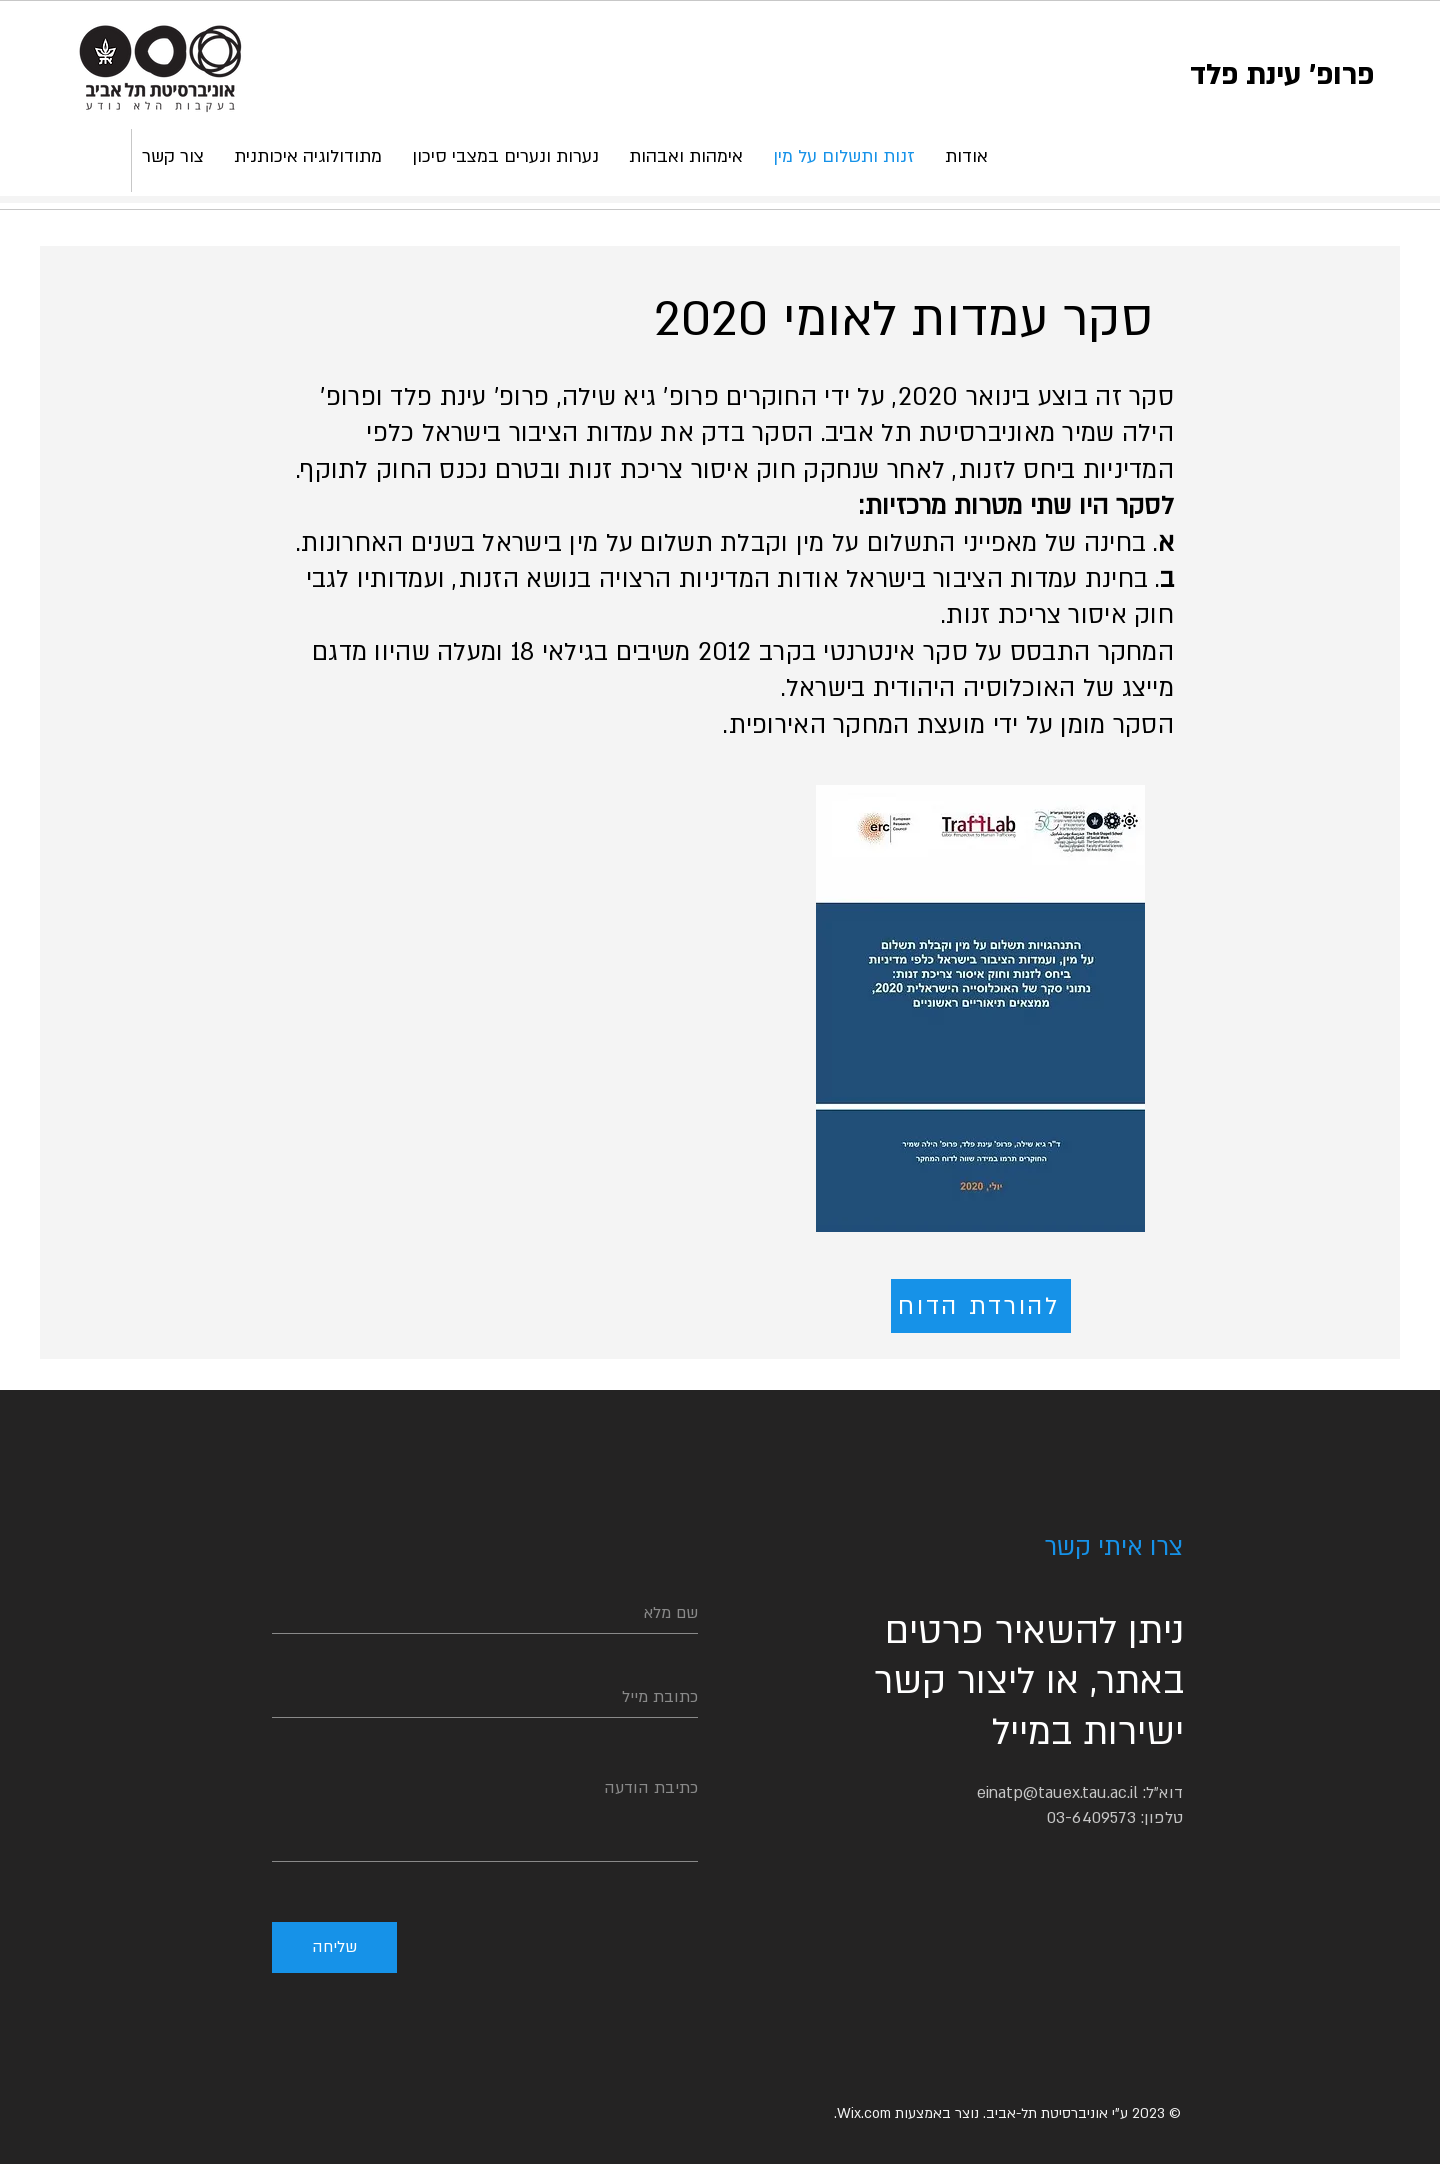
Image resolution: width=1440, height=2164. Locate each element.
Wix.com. (862, 2113)
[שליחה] (334, 1947)
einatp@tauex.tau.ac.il (1057, 1793)
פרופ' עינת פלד (1282, 74)
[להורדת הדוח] (981, 1306)
